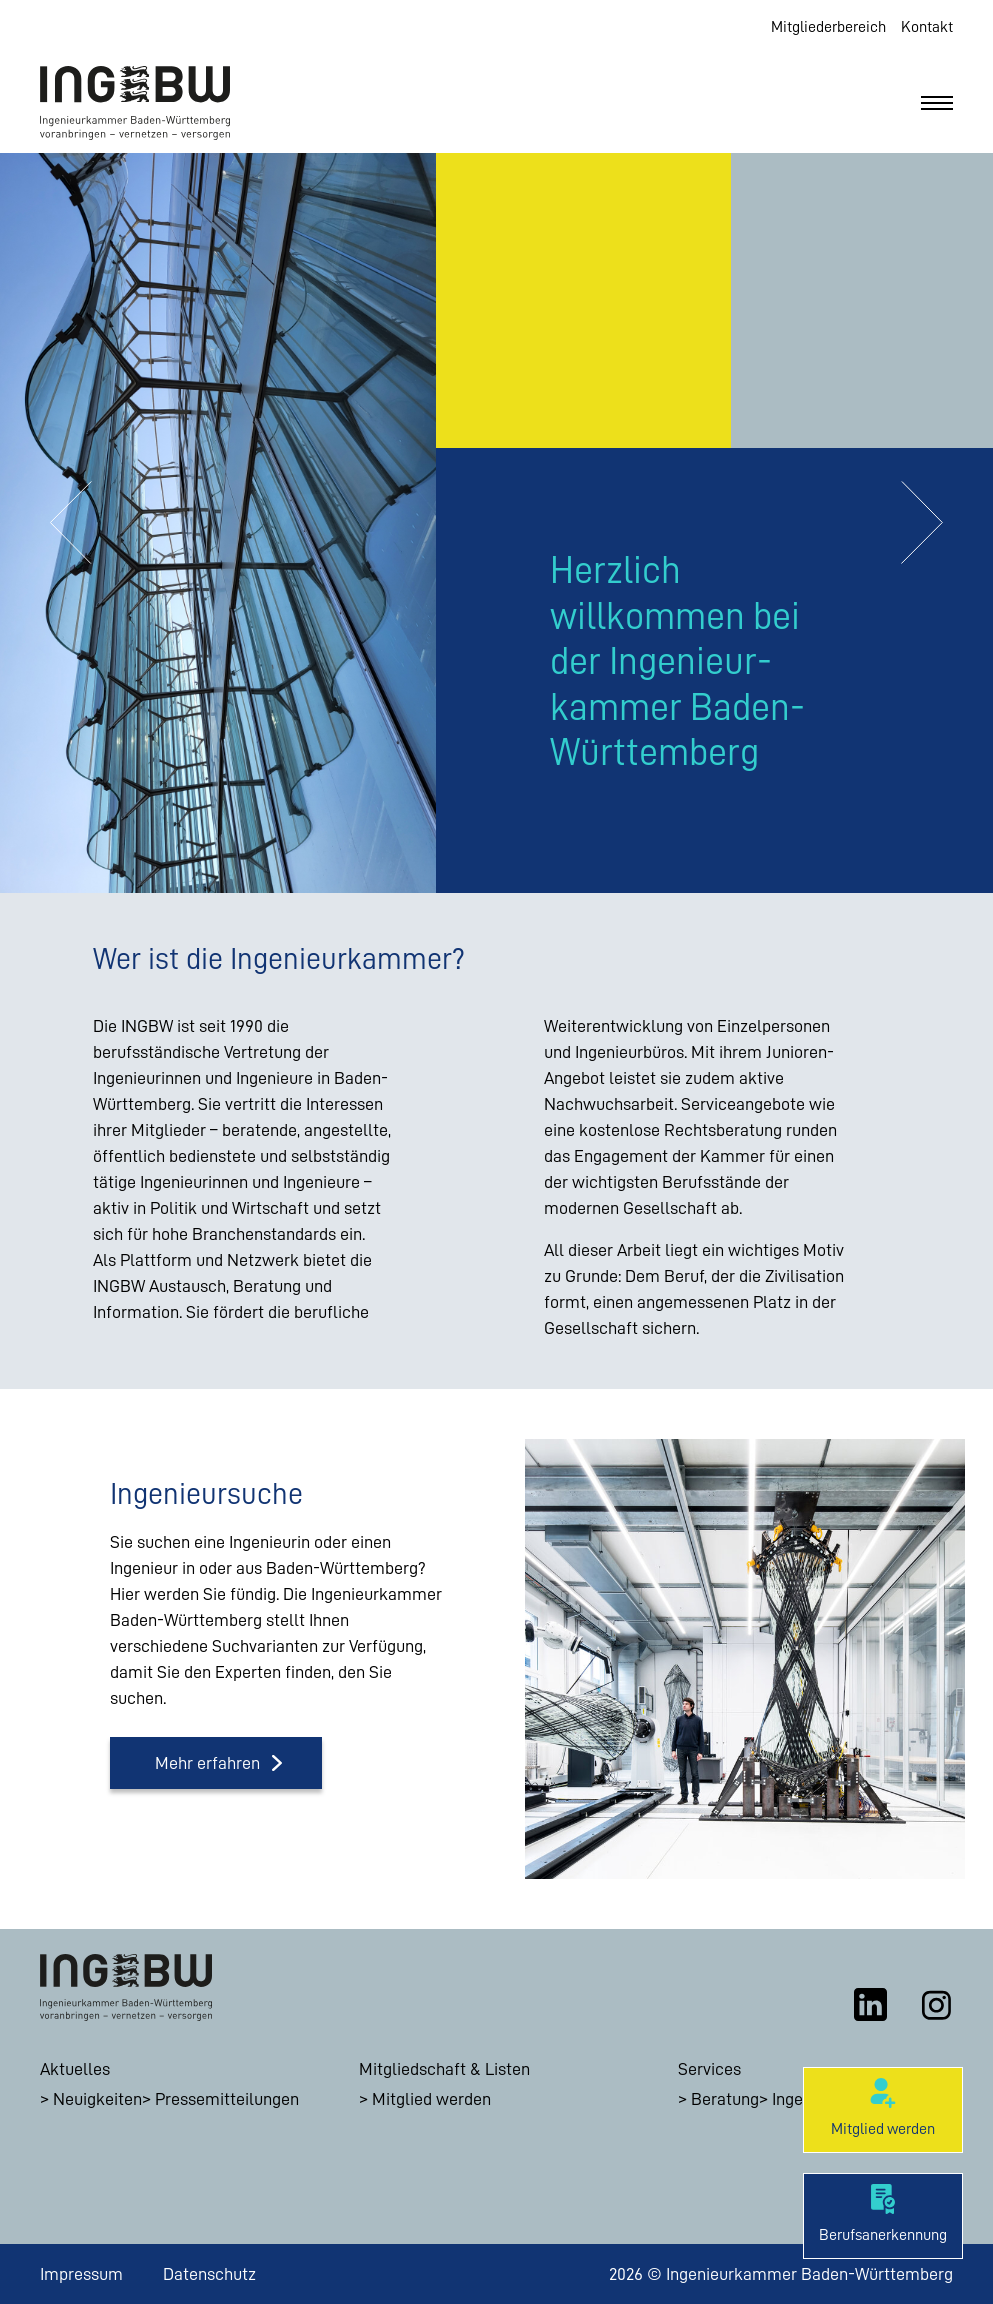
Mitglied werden (431, 2099)
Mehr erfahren (207, 1763)
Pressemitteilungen (227, 2099)
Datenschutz (209, 2274)
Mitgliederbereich (828, 27)
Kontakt (927, 27)
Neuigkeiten (97, 2099)
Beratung (725, 2099)
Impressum (81, 2274)
